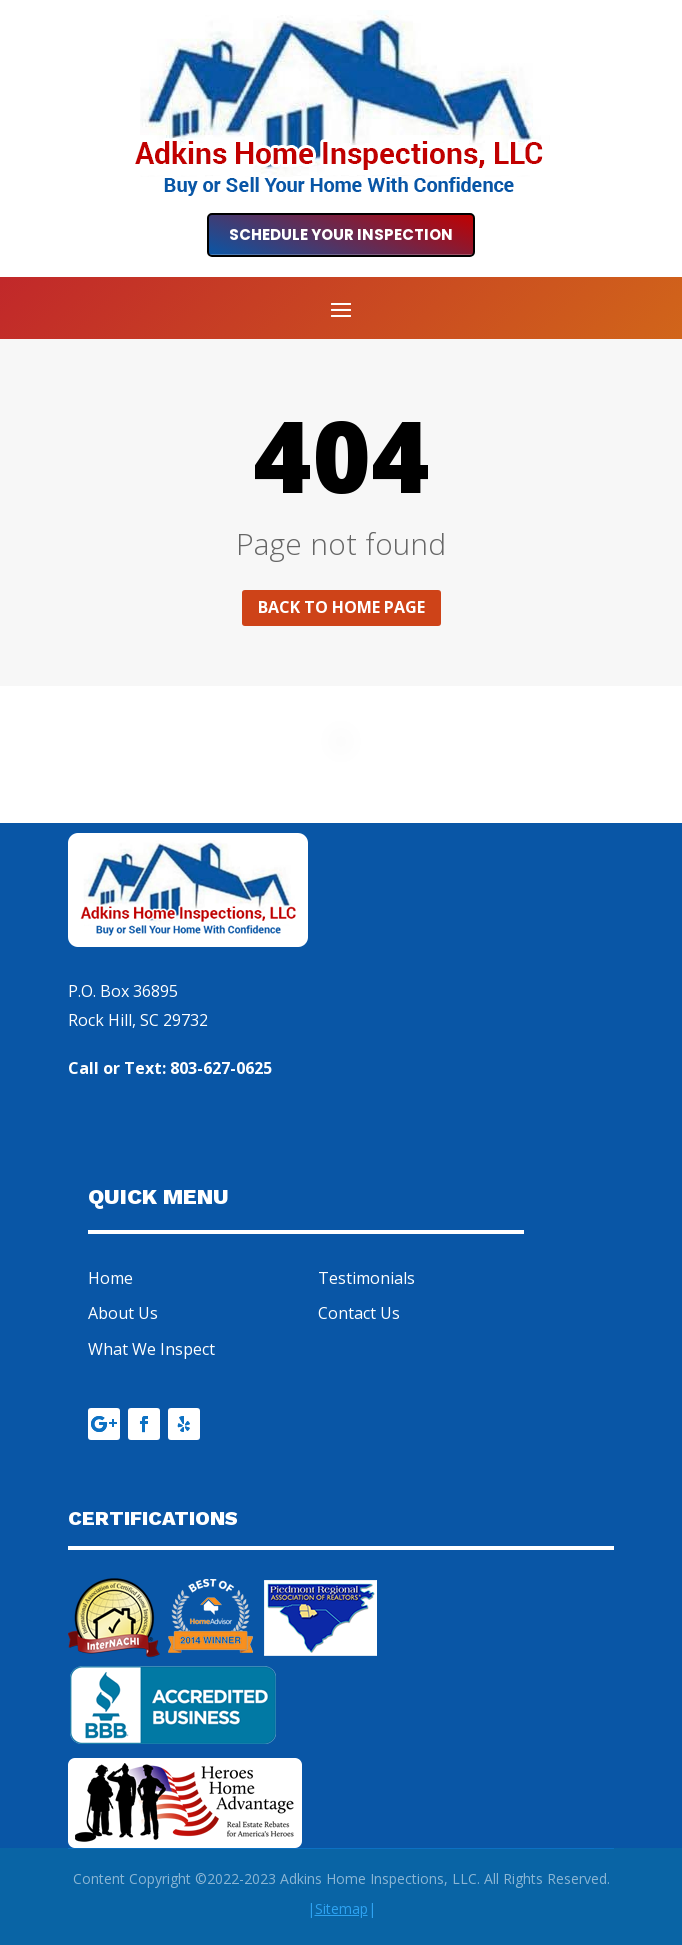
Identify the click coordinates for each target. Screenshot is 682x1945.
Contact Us (359, 1313)
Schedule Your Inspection (341, 234)
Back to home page (341, 607)
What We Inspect (151, 1349)
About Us (123, 1313)
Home (110, 1278)
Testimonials (366, 1278)
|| (341, 1908)
